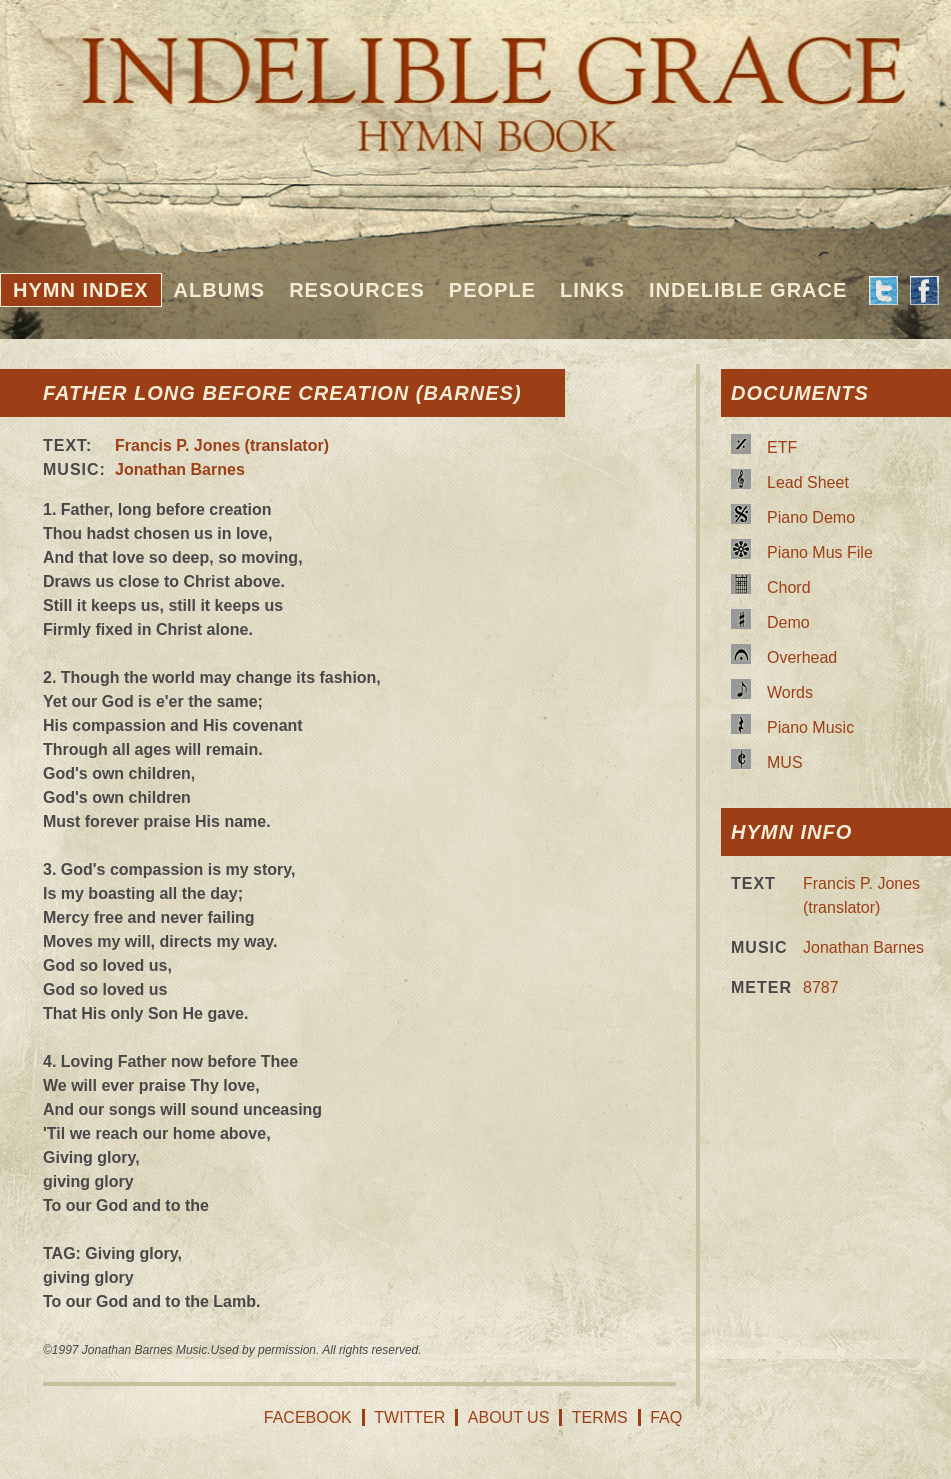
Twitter (409, 1417)
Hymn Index (81, 290)
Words (790, 692)
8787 (821, 987)
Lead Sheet (808, 482)
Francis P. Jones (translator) (222, 445)
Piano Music (810, 727)
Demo (788, 622)
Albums (220, 290)
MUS (785, 762)
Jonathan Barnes (180, 469)
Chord (789, 587)
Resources (357, 290)
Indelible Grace (748, 290)
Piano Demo (811, 517)
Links (592, 290)
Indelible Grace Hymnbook (475, 80)
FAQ (666, 1417)
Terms (600, 1417)
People (492, 290)
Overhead (802, 657)
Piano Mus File (820, 552)
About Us (509, 1417)
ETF (782, 447)
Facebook (308, 1417)
